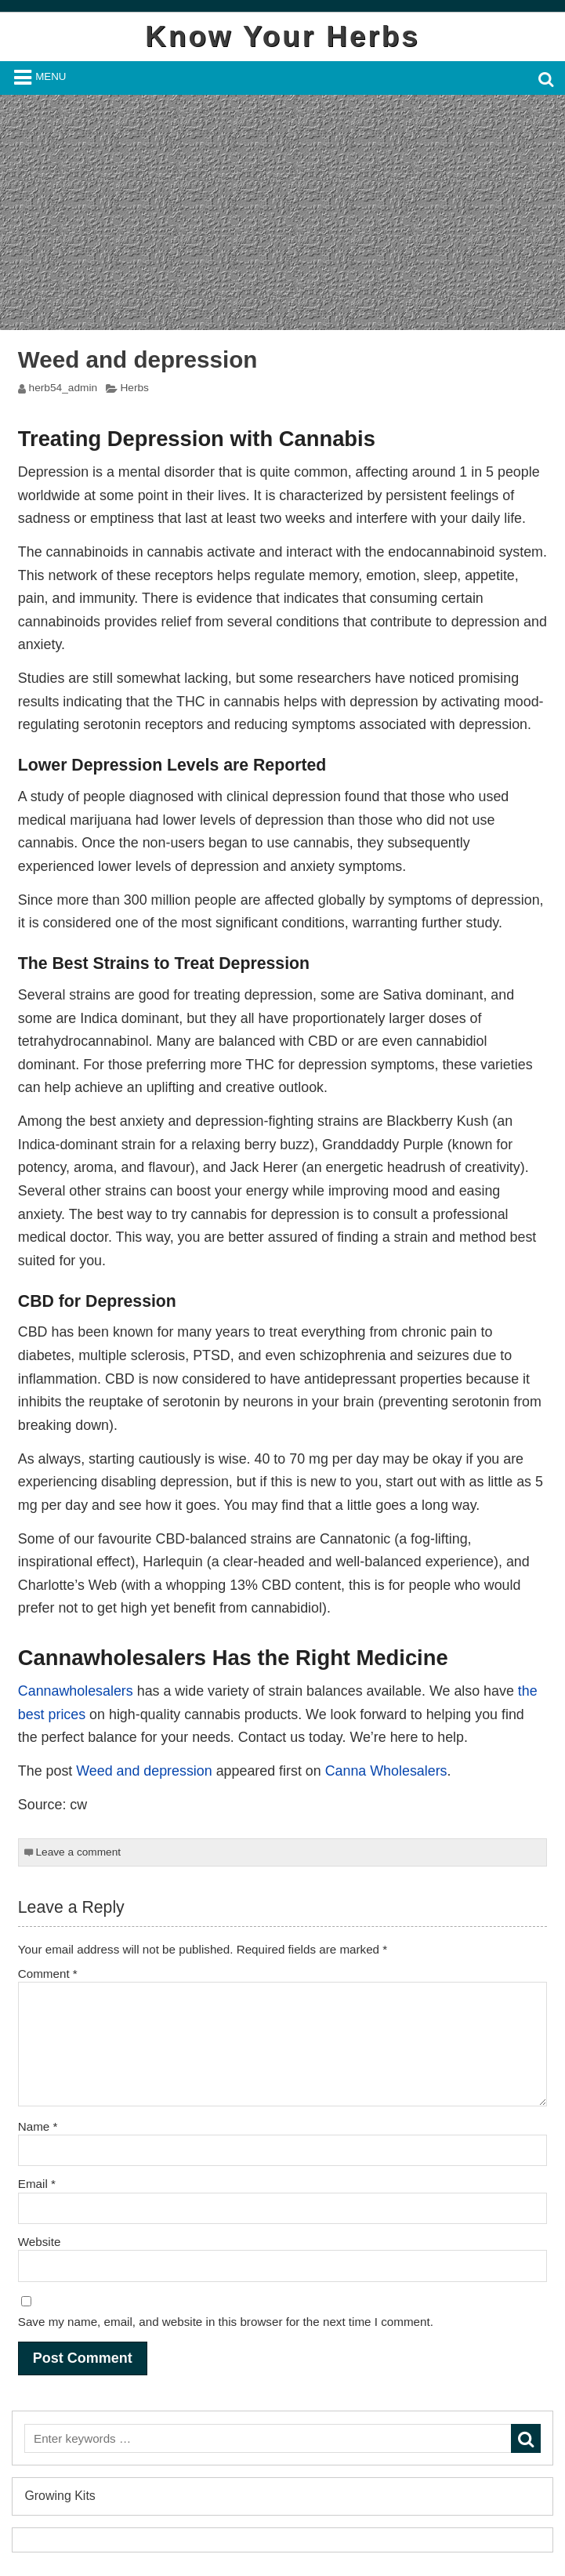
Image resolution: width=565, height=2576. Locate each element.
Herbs (134, 388)
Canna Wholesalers (386, 1771)
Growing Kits (59, 2495)
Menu (50, 76)
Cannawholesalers (75, 1691)
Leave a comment (78, 1852)
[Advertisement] (282, 212)
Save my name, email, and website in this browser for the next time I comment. (225, 2321)
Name (38, 2126)
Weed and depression (144, 1771)
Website (39, 2242)
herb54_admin (63, 388)
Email (37, 2184)
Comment (48, 1973)
